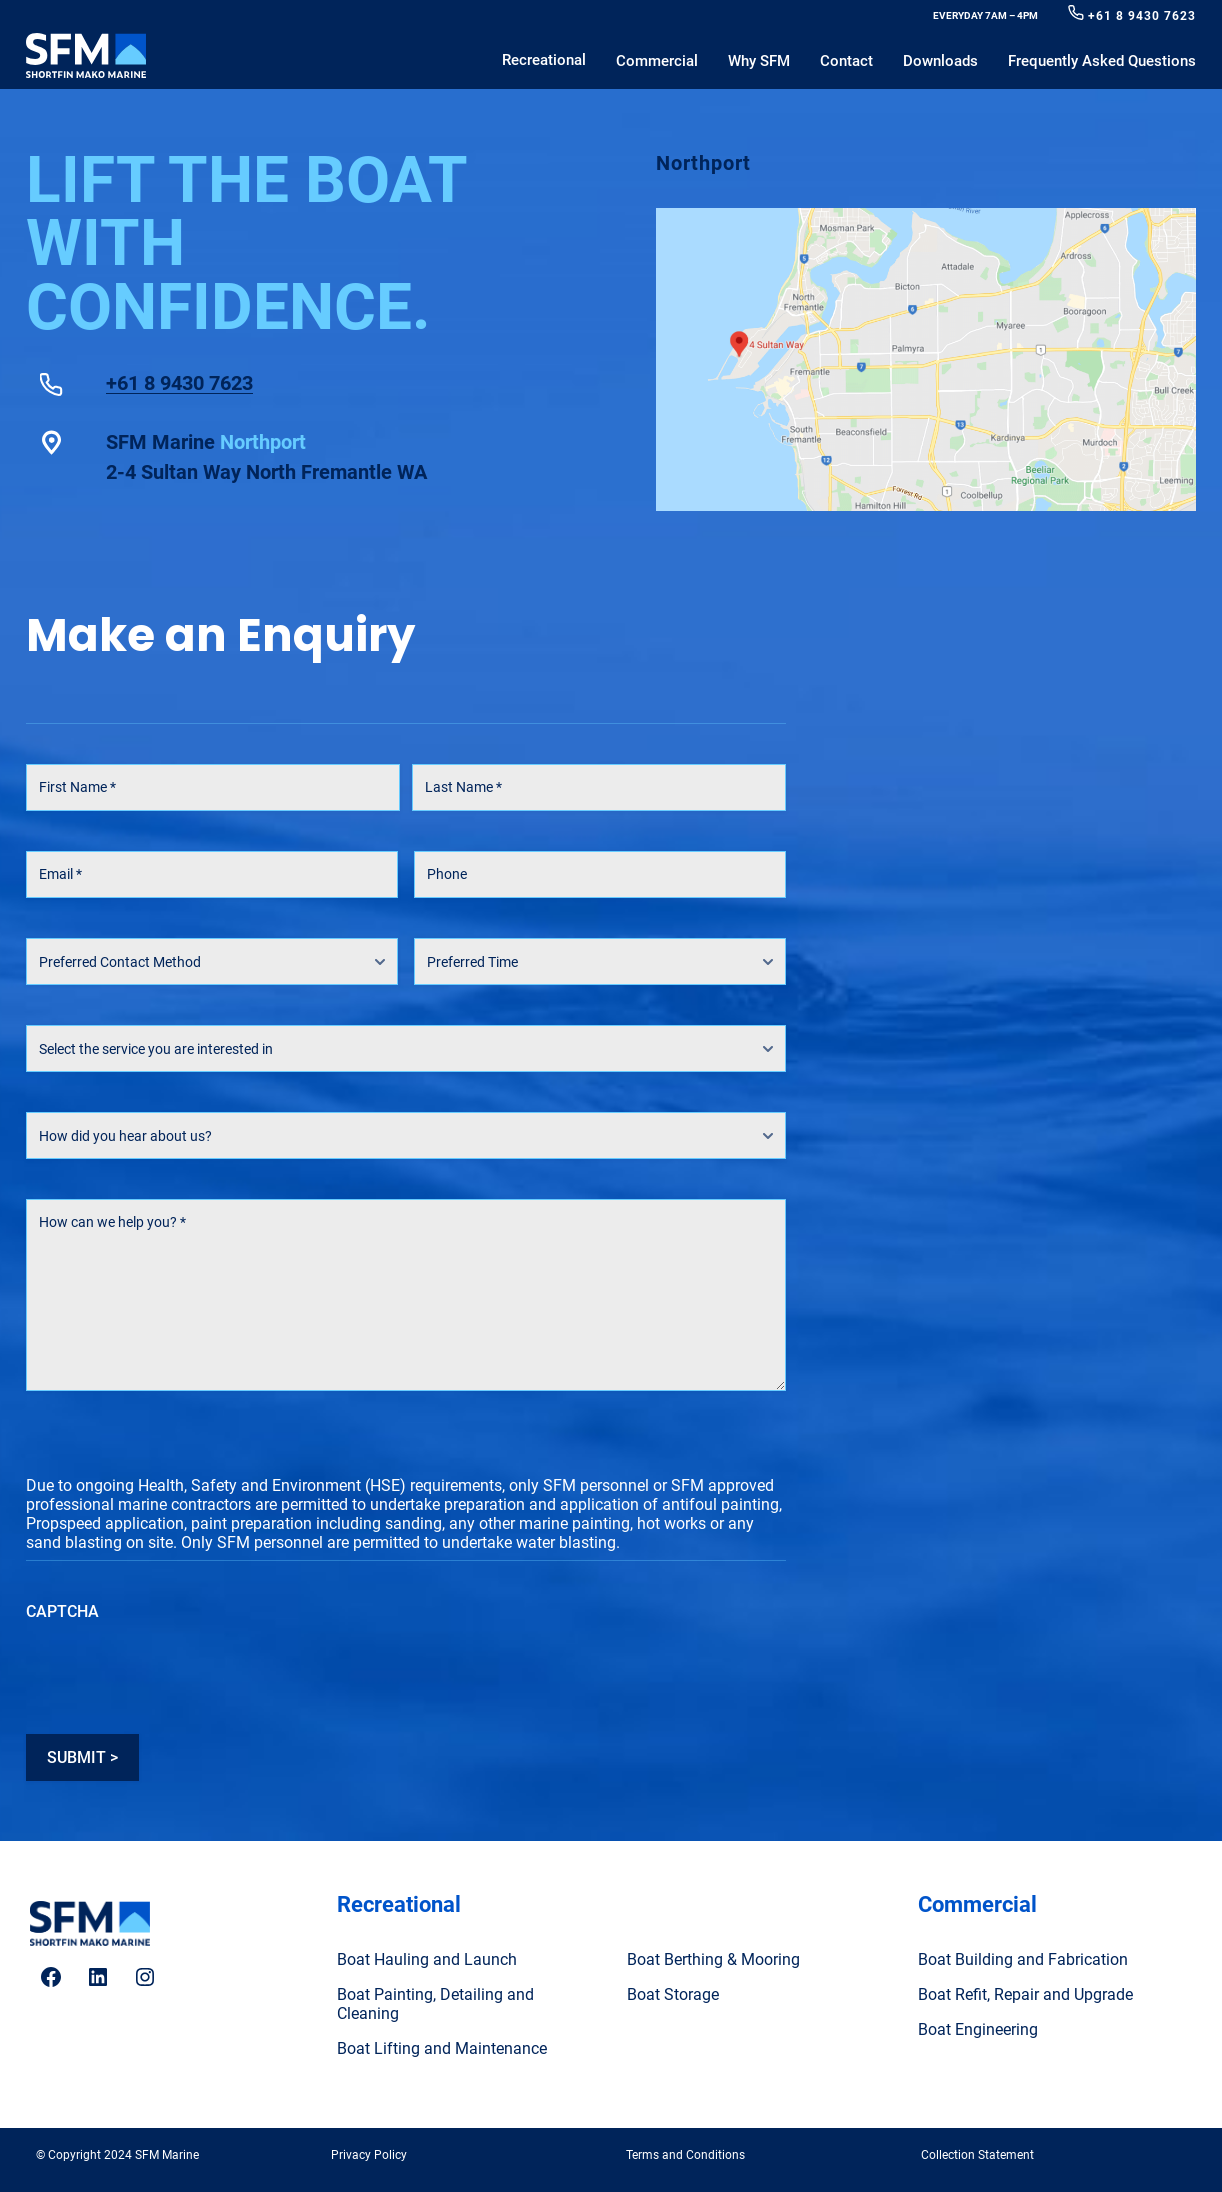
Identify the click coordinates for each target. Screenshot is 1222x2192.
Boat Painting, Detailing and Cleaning (435, 2004)
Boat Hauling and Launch (427, 1959)
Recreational (399, 1904)
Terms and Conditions (685, 2155)
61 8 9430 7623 (1146, 16)
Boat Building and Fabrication (1023, 1959)
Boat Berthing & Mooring (713, 1959)
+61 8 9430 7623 (179, 383)
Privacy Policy (369, 2155)
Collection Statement (977, 2155)
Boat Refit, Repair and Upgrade (1025, 1994)
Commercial (977, 1904)
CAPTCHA (62, 1611)
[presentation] (178, 1671)
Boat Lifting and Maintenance (442, 2048)
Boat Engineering (978, 2029)
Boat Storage (673, 1994)
